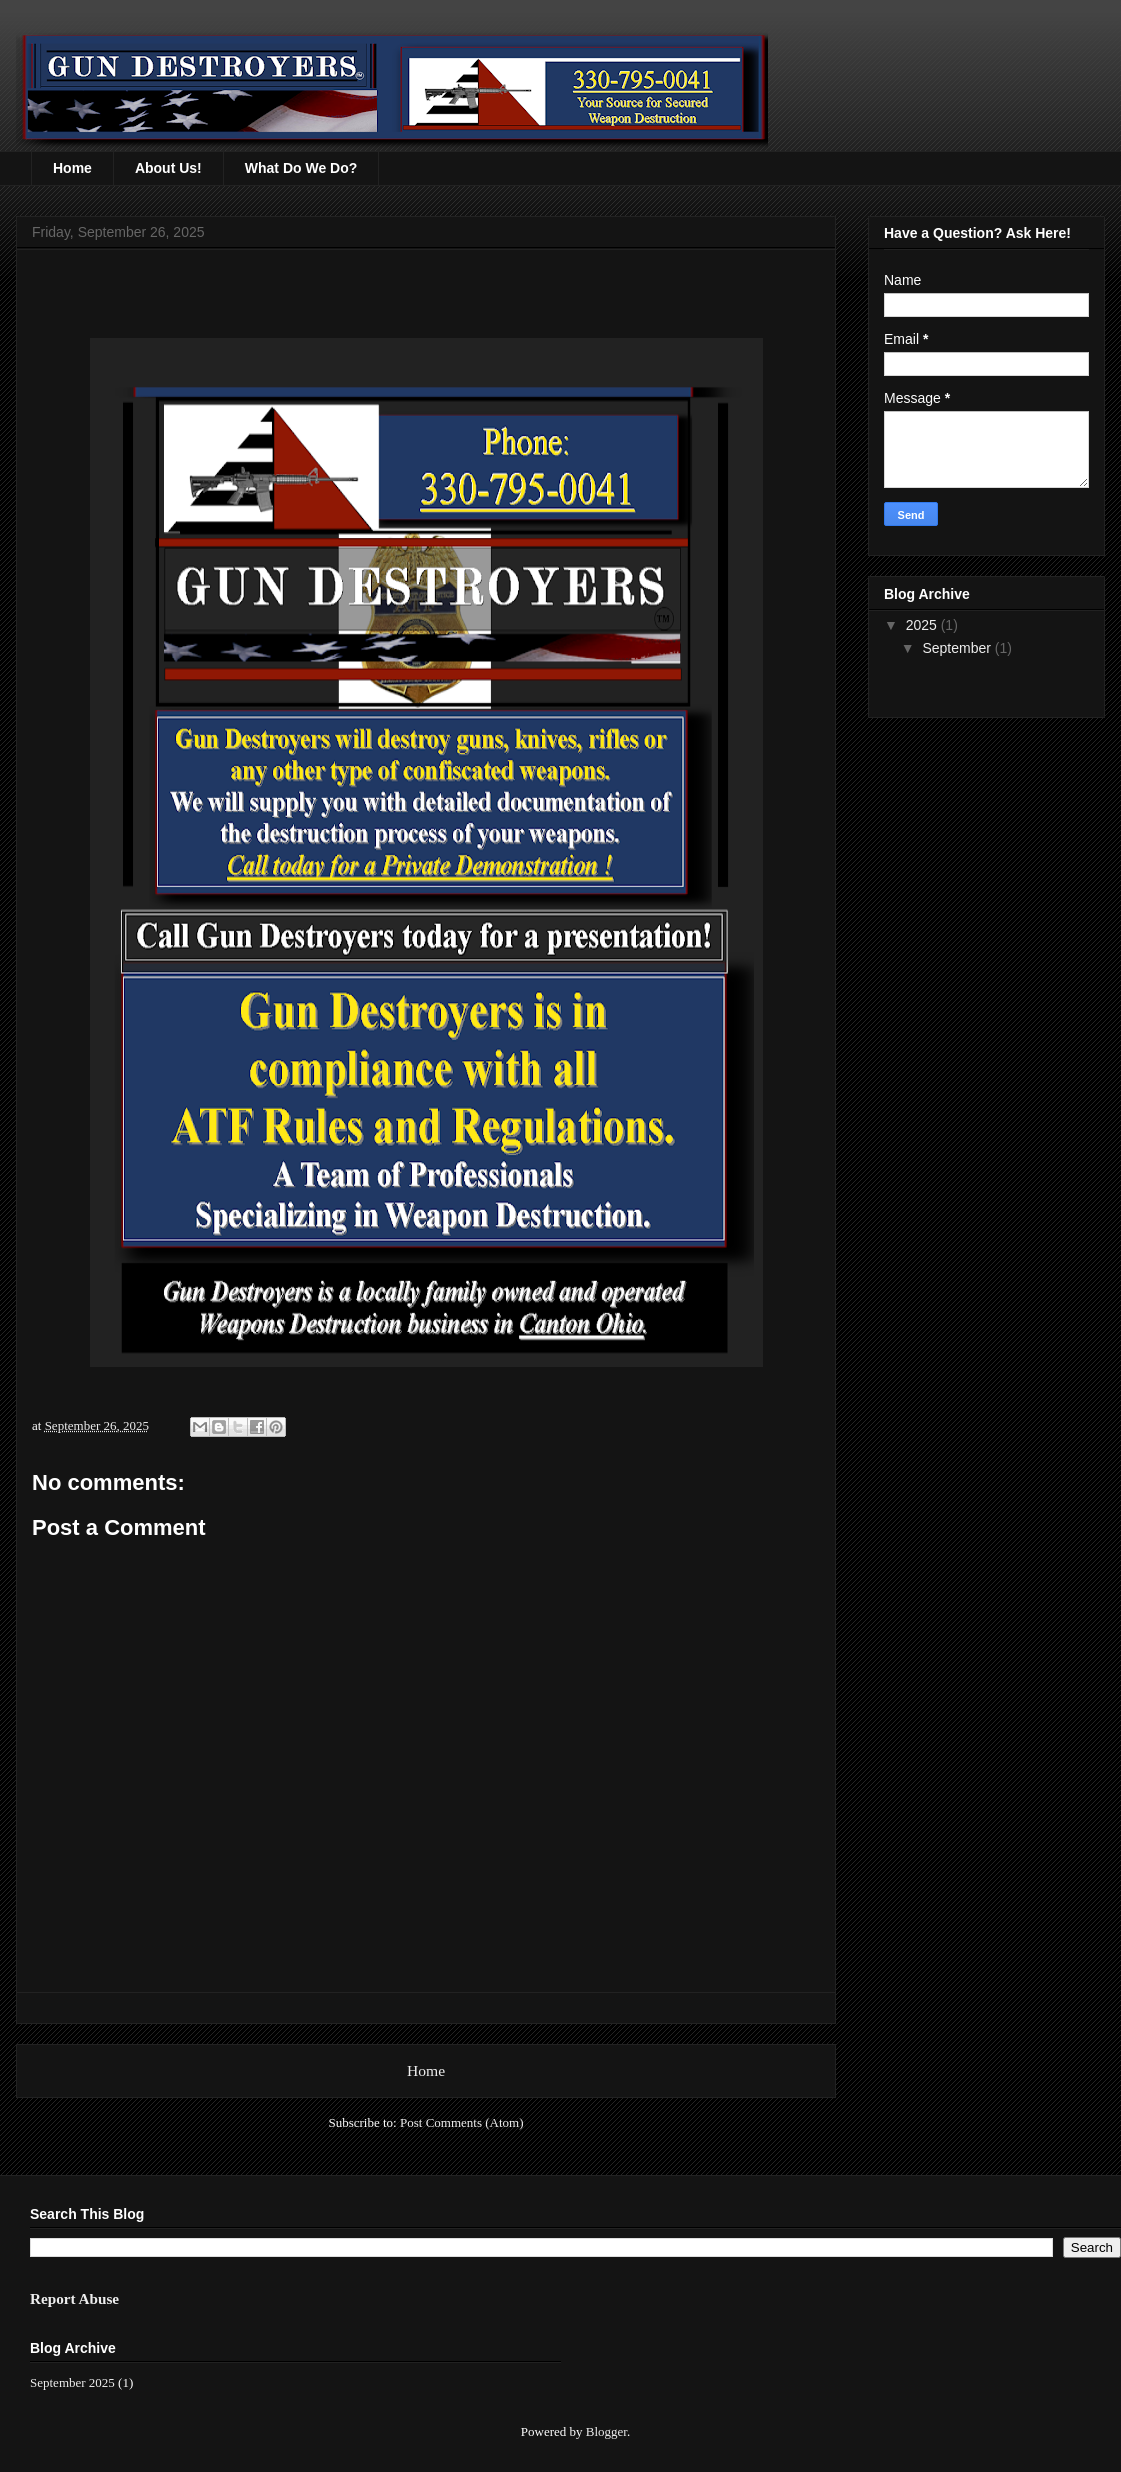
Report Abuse (74, 2298)
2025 (923, 625)
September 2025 (72, 2382)
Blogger (606, 2431)
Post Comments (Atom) (462, 2122)
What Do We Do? (301, 168)
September (958, 648)
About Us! (168, 168)
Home (72, 168)
